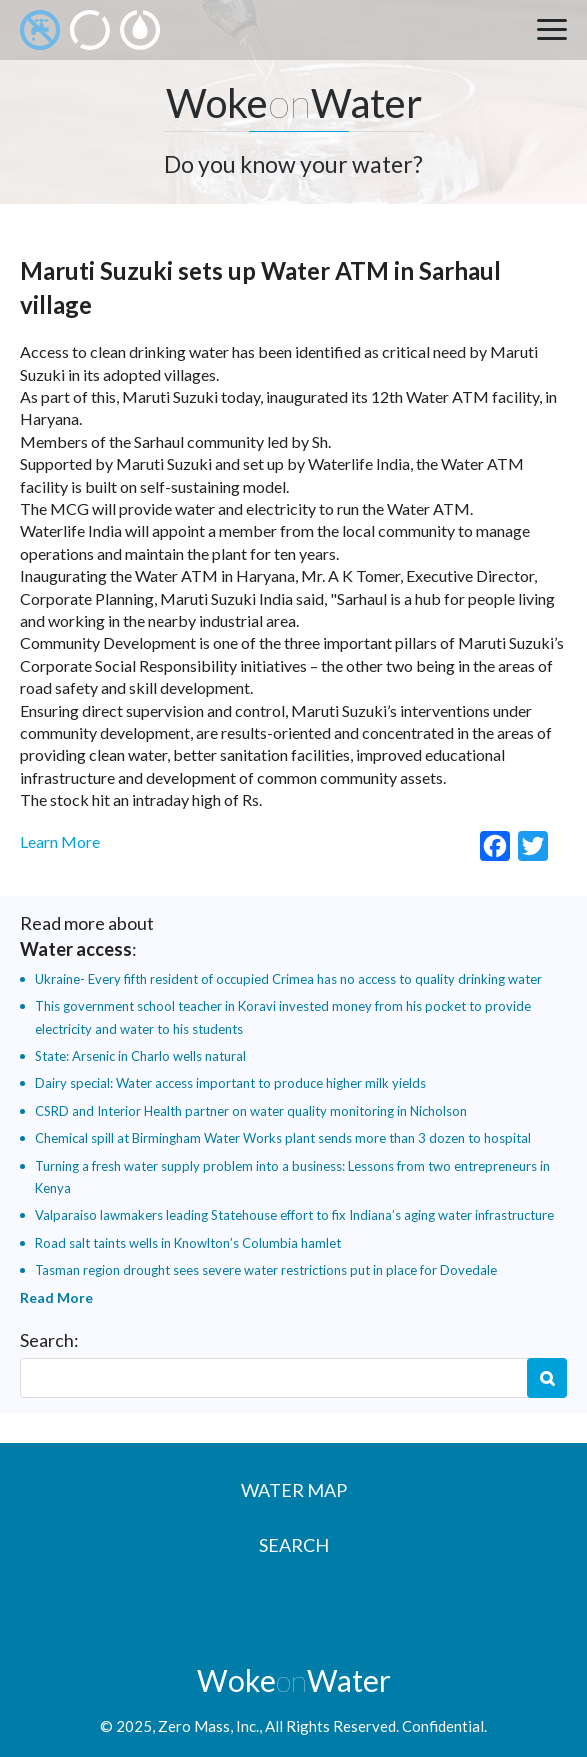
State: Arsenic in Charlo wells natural (140, 1056)
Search (547, 1378)
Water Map (294, 1490)
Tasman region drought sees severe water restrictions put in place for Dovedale (266, 1270)
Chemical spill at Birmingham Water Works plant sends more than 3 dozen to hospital (283, 1138)
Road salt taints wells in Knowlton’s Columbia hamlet (188, 1243)
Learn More (60, 841)
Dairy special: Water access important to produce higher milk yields (230, 1083)
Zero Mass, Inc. (208, 1726)
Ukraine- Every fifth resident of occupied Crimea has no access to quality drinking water (288, 979)
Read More (56, 1297)
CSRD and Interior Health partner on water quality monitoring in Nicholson (251, 1111)
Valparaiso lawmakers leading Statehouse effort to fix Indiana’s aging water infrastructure (294, 1215)
